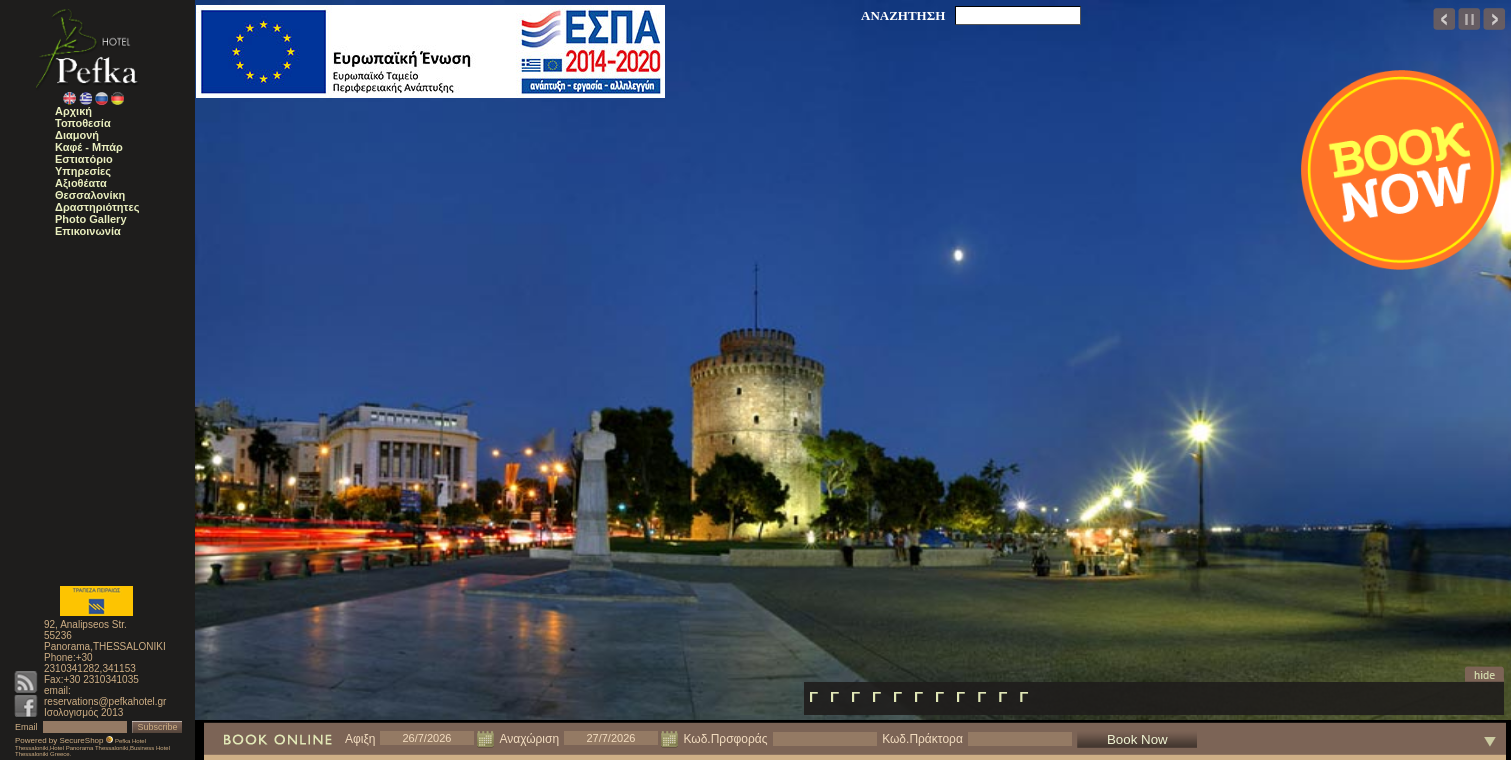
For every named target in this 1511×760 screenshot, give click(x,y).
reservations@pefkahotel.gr (105, 701)
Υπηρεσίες (83, 171)
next (1494, 19)
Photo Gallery (91, 219)
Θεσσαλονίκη (90, 195)
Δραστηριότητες (97, 207)
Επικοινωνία (88, 231)
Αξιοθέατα (81, 183)
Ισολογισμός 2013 (83, 712)
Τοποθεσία (83, 123)
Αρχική (73, 111)
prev (1444, 19)
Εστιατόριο (84, 159)
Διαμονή (77, 135)
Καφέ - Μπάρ (89, 147)
